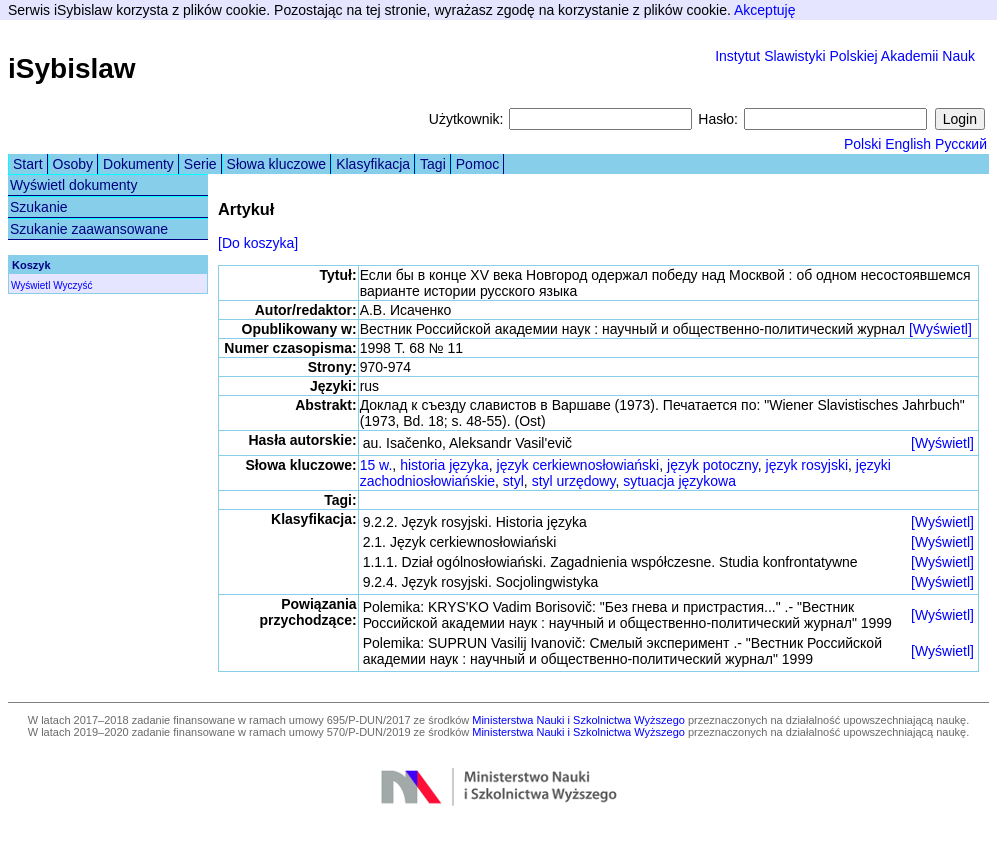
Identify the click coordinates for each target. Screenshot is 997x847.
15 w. (376, 465)
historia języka (444, 465)
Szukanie (39, 207)
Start (28, 164)
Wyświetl (30, 285)
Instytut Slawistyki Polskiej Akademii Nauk (845, 56)
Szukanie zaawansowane (89, 229)
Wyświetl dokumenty (73, 185)
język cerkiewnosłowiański (578, 465)
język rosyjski (807, 465)
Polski (862, 144)
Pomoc (478, 164)
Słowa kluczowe (277, 164)
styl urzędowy (574, 481)
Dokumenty (138, 164)
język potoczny (712, 465)
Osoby (73, 164)
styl (513, 481)
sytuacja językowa (679, 481)
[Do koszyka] (258, 243)
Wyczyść (72, 285)
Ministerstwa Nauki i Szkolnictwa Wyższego (578, 720)
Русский (961, 144)
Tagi (433, 164)
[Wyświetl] (940, 329)
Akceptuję (764, 10)
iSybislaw (72, 68)
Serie (200, 164)
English (908, 144)
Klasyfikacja (373, 164)
